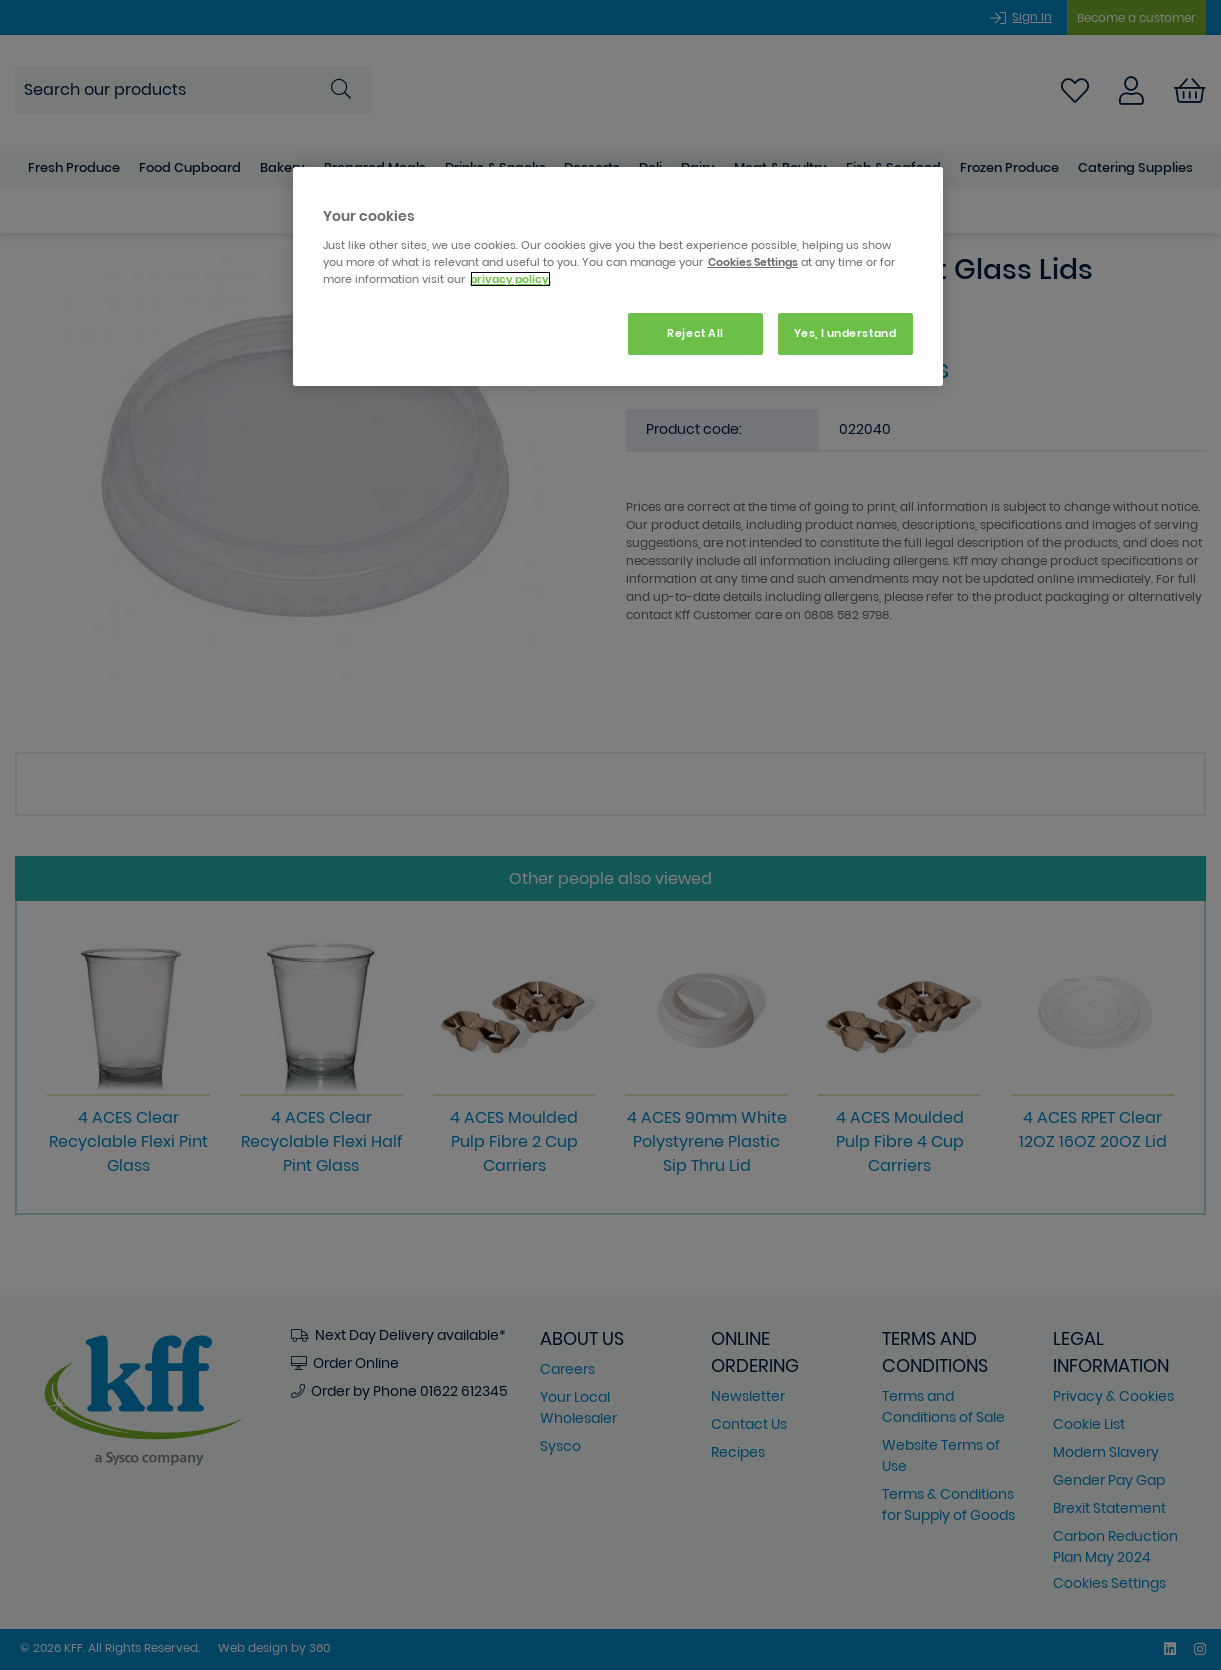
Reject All (695, 333)
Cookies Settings (753, 262)
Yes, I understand (845, 333)
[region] (618, 276)
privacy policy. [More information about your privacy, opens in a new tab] (510, 279)
